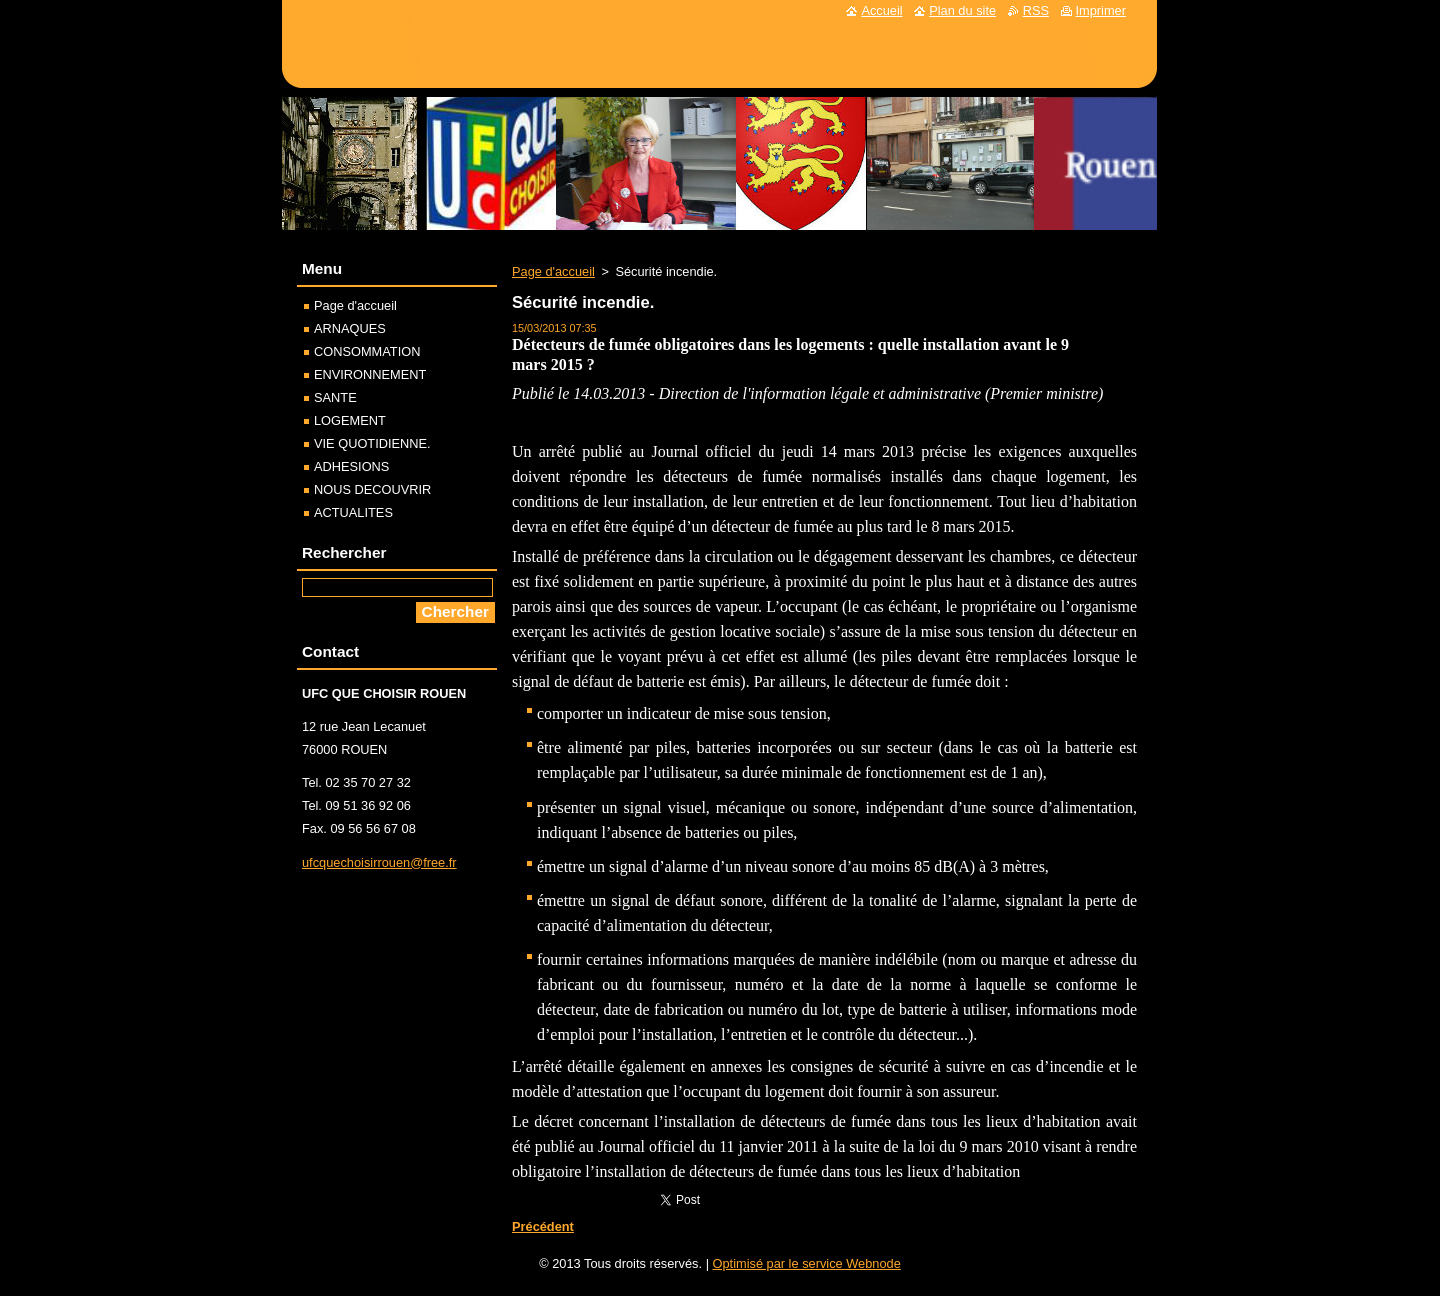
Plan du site (962, 10)
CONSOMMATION (367, 351)
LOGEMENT (350, 420)
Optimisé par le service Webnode (807, 1263)
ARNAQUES (350, 328)
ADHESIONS (351, 466)
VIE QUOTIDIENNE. (372, 443)
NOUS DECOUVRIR (372, 489)
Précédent (543, 1226)
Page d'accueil (553, 271)
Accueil (881, 10)
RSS (1036, 10)
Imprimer (1101, 10)
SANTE (335, 397)
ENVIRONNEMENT (370, 374)
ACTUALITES (353, 512)
